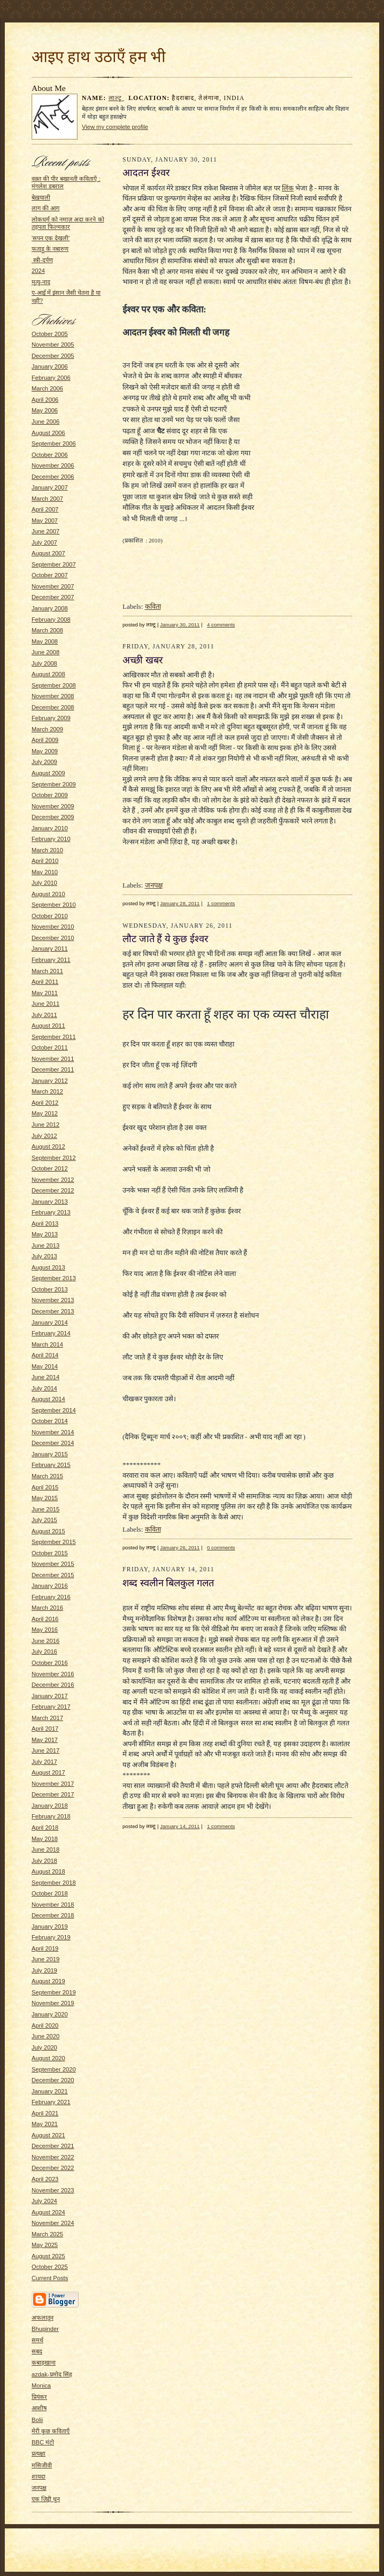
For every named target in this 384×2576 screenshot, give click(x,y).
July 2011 (44, 1015)
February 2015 (51, 1465)
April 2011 (45, 982)
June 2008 (45, 652)
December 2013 (53, 1311)
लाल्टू (117, 98)
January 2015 (50, 1454)
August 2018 (48, 1871)
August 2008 (48, 674)
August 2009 (48, 773)
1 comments (221, 903)
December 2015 (53, 1575)
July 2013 (44, 1256)
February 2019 (51, 1937)
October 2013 (50, 1289)
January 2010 (50, 828)
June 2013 (45, 1245)
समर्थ (37, 2340)
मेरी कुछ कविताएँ (51, 2431)
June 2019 (45, 1959)
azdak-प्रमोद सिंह (52, 2374)
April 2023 (45, 2179)
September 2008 (54, 685)
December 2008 (53, 707)
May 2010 (45, 872)
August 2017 (48, 1772)
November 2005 (53, 344)
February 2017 (51, 1706)
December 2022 (53, 2168)
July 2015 (44, 1520)
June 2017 (45, 1750)
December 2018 (53, 1915)
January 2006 (50, 366)
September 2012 (54, 1158)
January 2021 (50, 2091)
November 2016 (53, 1674)
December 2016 (53, 1684)
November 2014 (53, 1432)
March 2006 (47, 388)
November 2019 (53, 2003)
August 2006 (48, 433)
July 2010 (44, 883)
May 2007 (45, 520)
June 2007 (45, 531)
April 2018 (45, 1827)
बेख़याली (41, 197)
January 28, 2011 (179, 903)
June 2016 (45, 1641)
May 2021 (45, 2124)
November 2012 (53, 1179)
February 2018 (51, 1816)
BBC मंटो (43, 2442)
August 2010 (48, 894)
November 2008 (53, 696)
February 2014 (51, 1333)
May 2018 (45, 1839)
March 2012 (47, 1091)
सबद (37, 2351)
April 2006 (45, 399)
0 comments (221, 1547)
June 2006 (45, 421)
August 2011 (48, 1025)
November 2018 (53, 1904)
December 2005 (53, 356)
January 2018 (50, 1805)
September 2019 (54, 1992)
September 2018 (54, 1882)
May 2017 (45, 1740)
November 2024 (53, 2223)
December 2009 (53, 817)
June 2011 (45, 1003)
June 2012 (45, 1124)
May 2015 (45, 1498)
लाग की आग (45, 208)
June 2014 (45, 1377)
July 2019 (44, 1970)
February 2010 (51, 839)
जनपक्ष (39, 2488)
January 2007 (50, 487)
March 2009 (47, 729)
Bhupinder (45, 2329)
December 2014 (53, 1443)
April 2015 (45, 1487)
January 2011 (50, 948)
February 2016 (51, 1597)
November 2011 (53, 1059)
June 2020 (45, 2036)
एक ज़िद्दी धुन (46, 2499)
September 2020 (54, 2069)
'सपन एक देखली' (51, 238)
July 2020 (44, 2047)
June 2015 (45, 1509)
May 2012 (45, 1113)
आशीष (39, 2408)
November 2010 (53, 926)
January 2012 (50, 1080)
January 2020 (50, 2014)
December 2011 (53, 1069)
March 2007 (47, 498)
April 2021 (45, 2113)
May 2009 (45, 751)
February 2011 (51, 960)
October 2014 (50, 1421)
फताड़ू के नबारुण (50, 249)
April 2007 (45, 509)
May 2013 (45, 1234)
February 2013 (51, 1212)
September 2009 (54, 784)
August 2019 (48, 1981)
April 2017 (45, 1728)
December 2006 (53, 476)
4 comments (221, 625)
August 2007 (48, 553)
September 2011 (54, 1037)
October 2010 (50, 916)
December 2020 (53, 2080)
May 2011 (45, 993)
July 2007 (44, 542)
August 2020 (48, 2058)
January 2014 (50, 1322)
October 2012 (50, 1168)
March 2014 (47, 1344)
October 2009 (50, 795)
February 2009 (51, 718)
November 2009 (53, 806)
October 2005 (50, 334)
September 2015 (54, 1542)
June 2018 (45, 1849)
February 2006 (51, 377)
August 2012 (48, 1146)
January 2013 (50, 1201)
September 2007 (54, 564)
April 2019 (45, 1948)
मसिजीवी (42, 2465)
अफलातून (42, 2317)
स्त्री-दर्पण (42, 260)
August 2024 (48, 2212)
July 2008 (44, 663)
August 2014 (48, 1399)
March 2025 (47, 2234)
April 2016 (45, 1619)
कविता (153, 606)
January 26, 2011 (179, 1547)
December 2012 (53, 1190)
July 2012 (44, 1136)
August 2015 (48, 1531)
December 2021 (53, 2146)
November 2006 (53, 465)
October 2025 (50, 2267)
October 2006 (50, 455)
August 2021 (48, 2135)
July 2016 (44, 1651)
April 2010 (45, 861)
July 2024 (44, 2201)
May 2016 (45, 1629)
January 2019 (50, 1926)
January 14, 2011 (179, 1826)
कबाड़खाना (44, 2362)
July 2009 (44, 762)
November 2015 (53, 1564)
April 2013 (45, 1223)
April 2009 (45, 740)
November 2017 (53, 1783)
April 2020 (45, 2025)
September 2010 (54, 904)
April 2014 (45, 1355)
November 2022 (53, 2157)
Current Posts (50, 2278)
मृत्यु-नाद (41, 282)
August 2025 (48, 2256)
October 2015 (50, 1553)
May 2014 (45, 1366)
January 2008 (50, 608)
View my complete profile (115, 127)
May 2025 (45, 2245)
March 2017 (47, 1718)
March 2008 (47, 630)
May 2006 (45, 410)
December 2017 (53, 1794)
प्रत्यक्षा (38, 2453)
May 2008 (45, 641)
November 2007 (53, 586)
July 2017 (44, 1762)
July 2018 (44, 1861)
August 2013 (48, 1267)
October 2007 (50, 575)
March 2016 (47, 1607)
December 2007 (53, 597)
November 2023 (53, 2190)
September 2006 (54, 443)
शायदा (38, 2476)
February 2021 (51, 2102)
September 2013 (54, 1278)
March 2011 (47, 971)
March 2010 (47, 850)
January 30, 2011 (179, 625)
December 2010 (53, 938)
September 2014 (54, 1410)
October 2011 (50, 1047)
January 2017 (50, 1696)
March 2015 (47, 1476)
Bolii (37, 2420)
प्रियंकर (39, 2397)
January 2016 (50, 1586)
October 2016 (50, 1663)
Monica (41, 2385)
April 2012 (45, 1102)
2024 (38, 270)
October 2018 (50, 1893)
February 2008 (51, 619)
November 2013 (53, 1300)
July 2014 (44, 1388)
